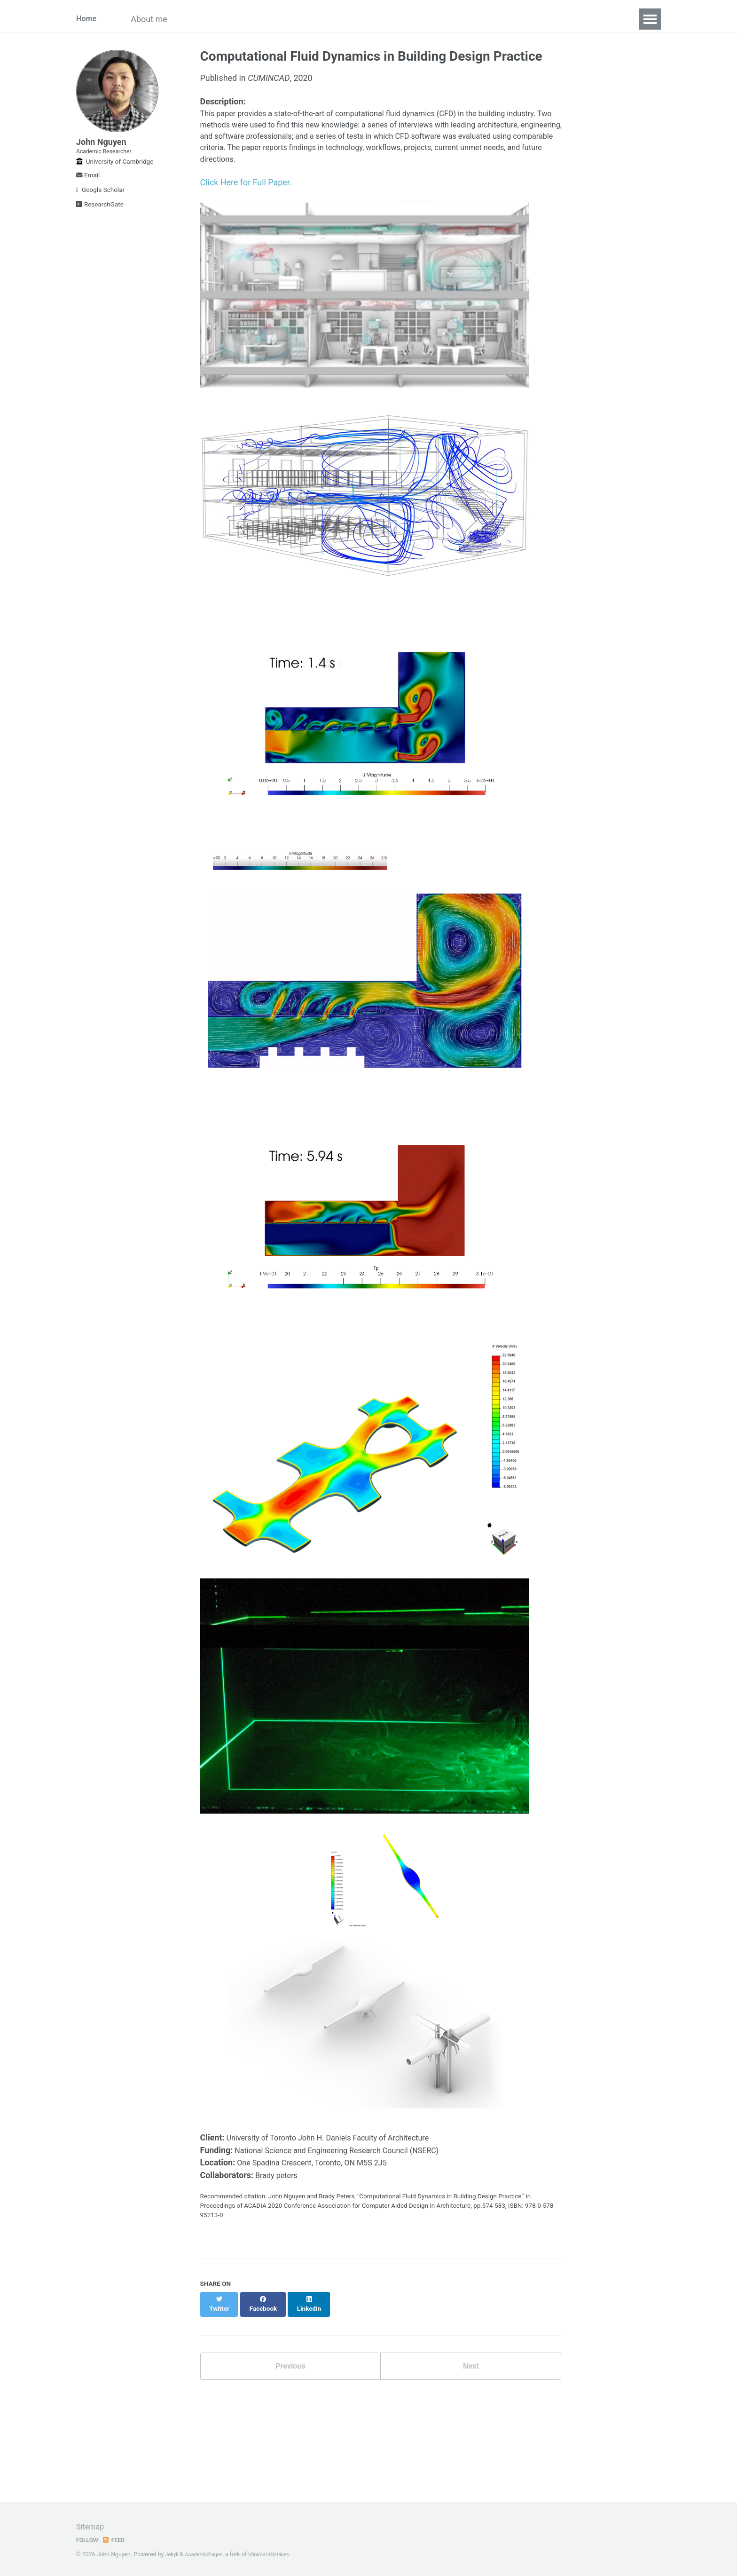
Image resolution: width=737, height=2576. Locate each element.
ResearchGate (100, 218)
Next (471, 2386)
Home (87, 19)
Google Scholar (100, 203)
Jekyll (172, 2554)
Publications (218, 19)
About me (159, 19)
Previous (290, 2386)
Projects (273, 19)
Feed (117, 2540)
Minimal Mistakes (277, 2554)
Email (88, 189)
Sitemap (91, 2526)
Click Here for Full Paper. (246, 191)
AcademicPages (207, 2554)
